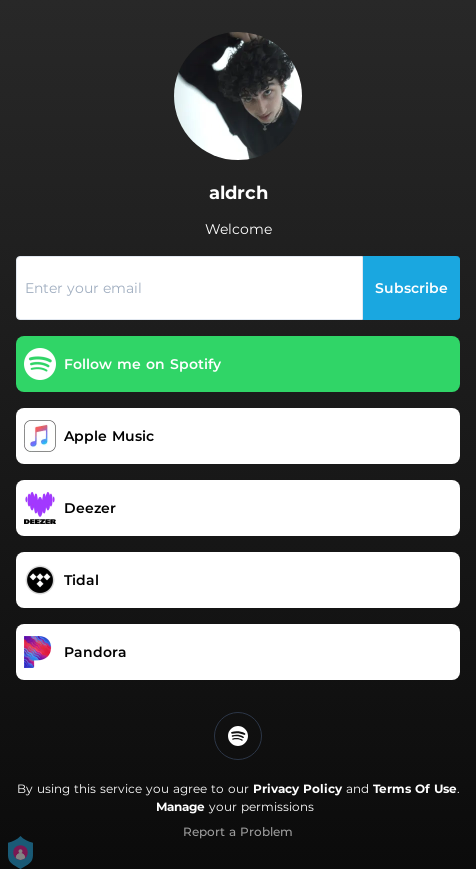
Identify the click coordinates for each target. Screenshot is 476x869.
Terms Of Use (415, 788)
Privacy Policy (297, 788)
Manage (180, 806)
